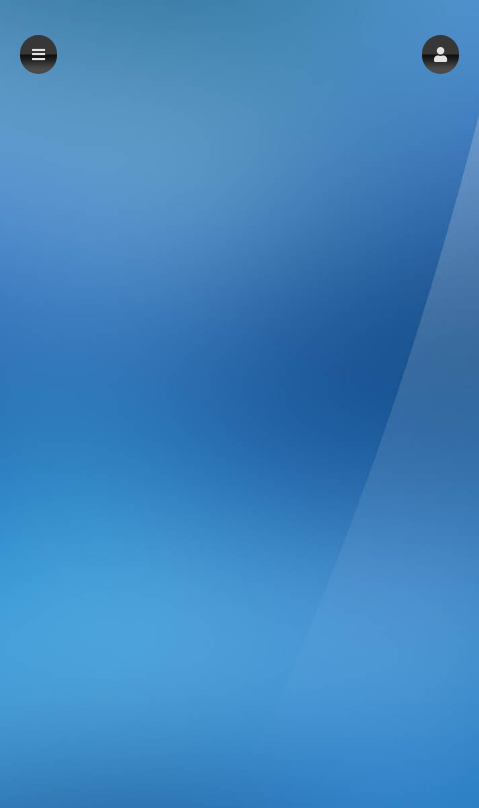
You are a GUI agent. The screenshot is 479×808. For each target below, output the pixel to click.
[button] (440, 54)
